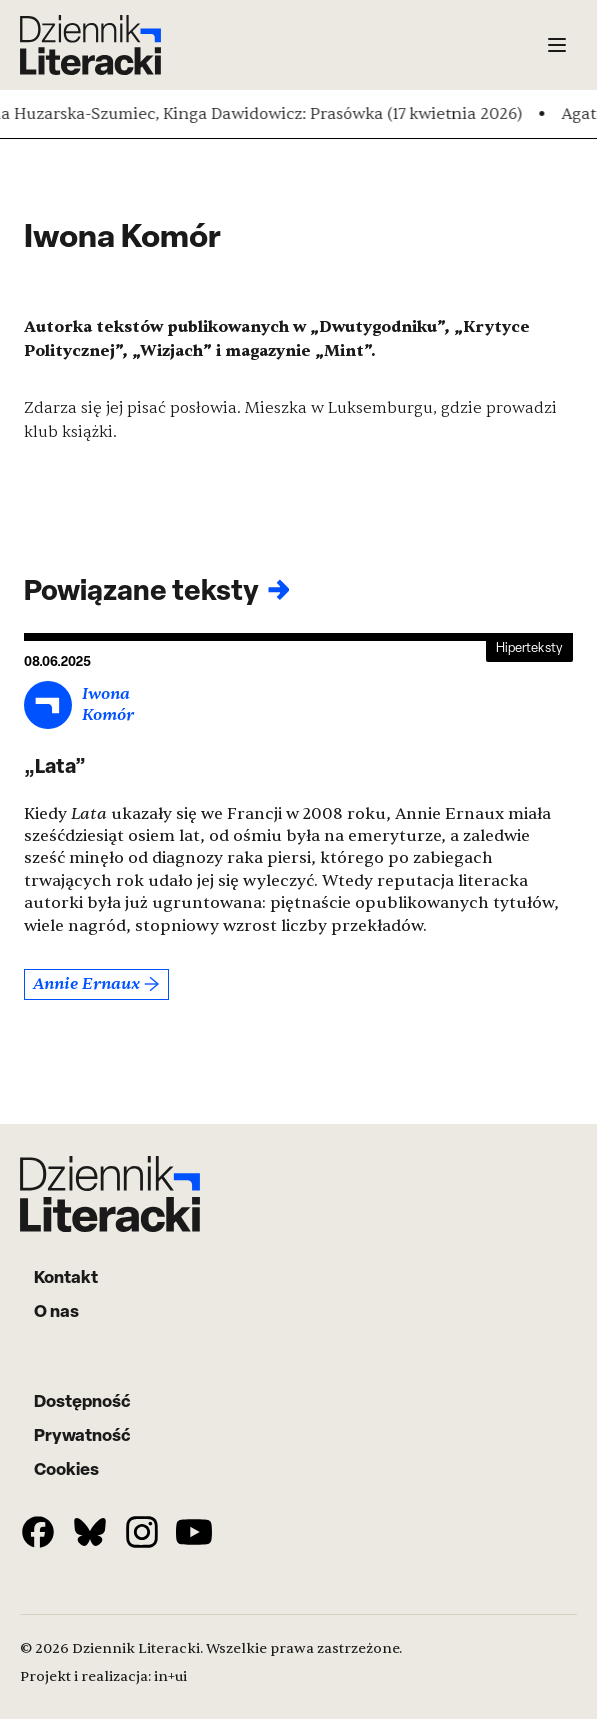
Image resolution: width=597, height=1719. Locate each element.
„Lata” (55, 765)
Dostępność (82, 1400)
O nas (56, 1310)
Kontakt (66, 1276)
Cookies (66, 1468)
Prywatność (82, 1434)
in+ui (170, 1676)
